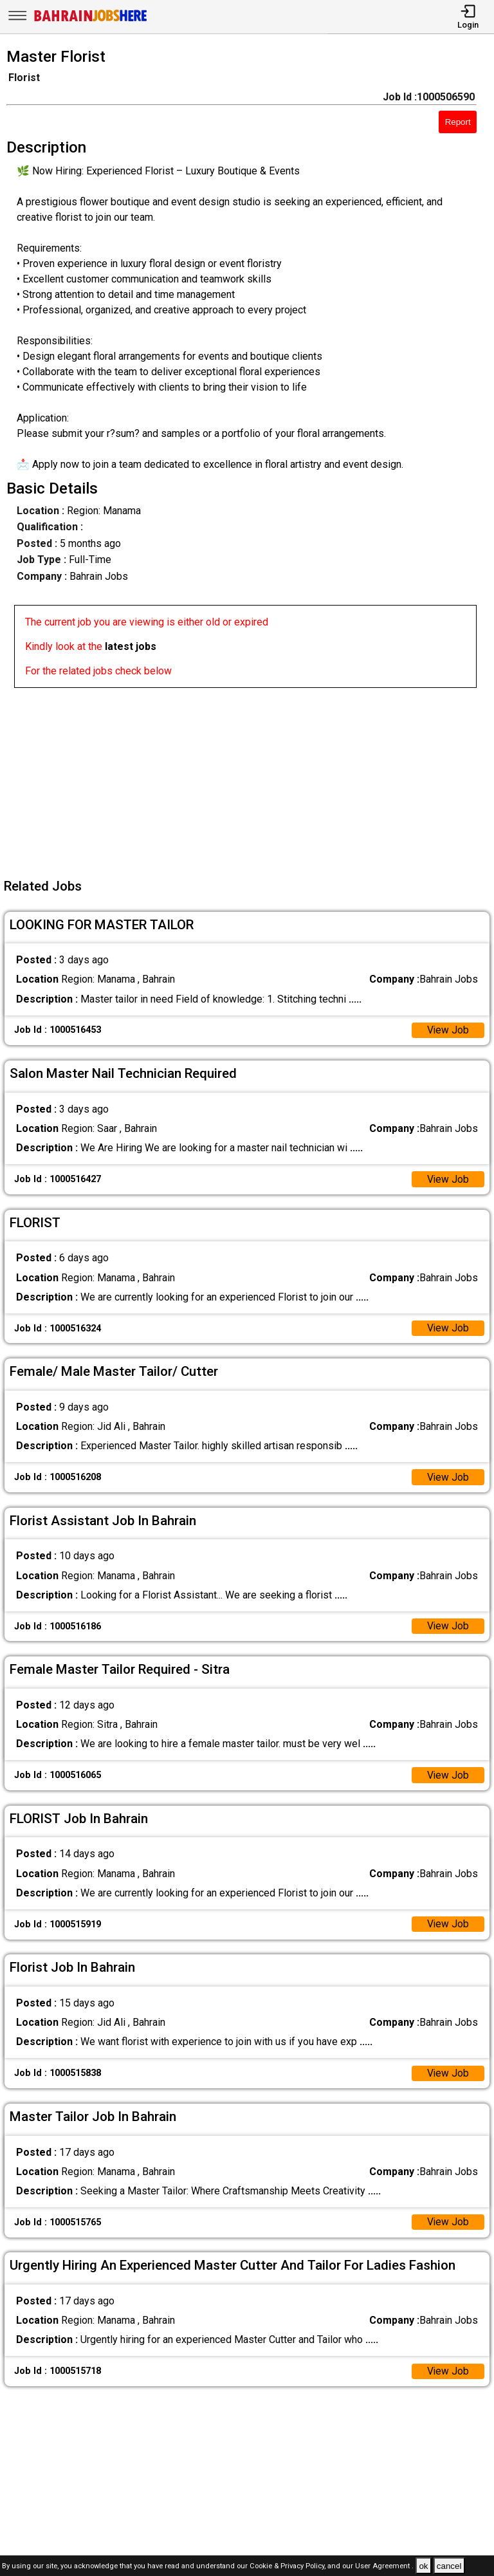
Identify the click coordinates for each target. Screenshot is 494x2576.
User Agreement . (384, 2566)
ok (423, 2566)
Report (458, 122)
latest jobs (130, 646)
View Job (447, 1030)
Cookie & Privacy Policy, (288, 2566)
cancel (449, 2566)
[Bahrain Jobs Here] (91, 20)
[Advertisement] (251, 778)
